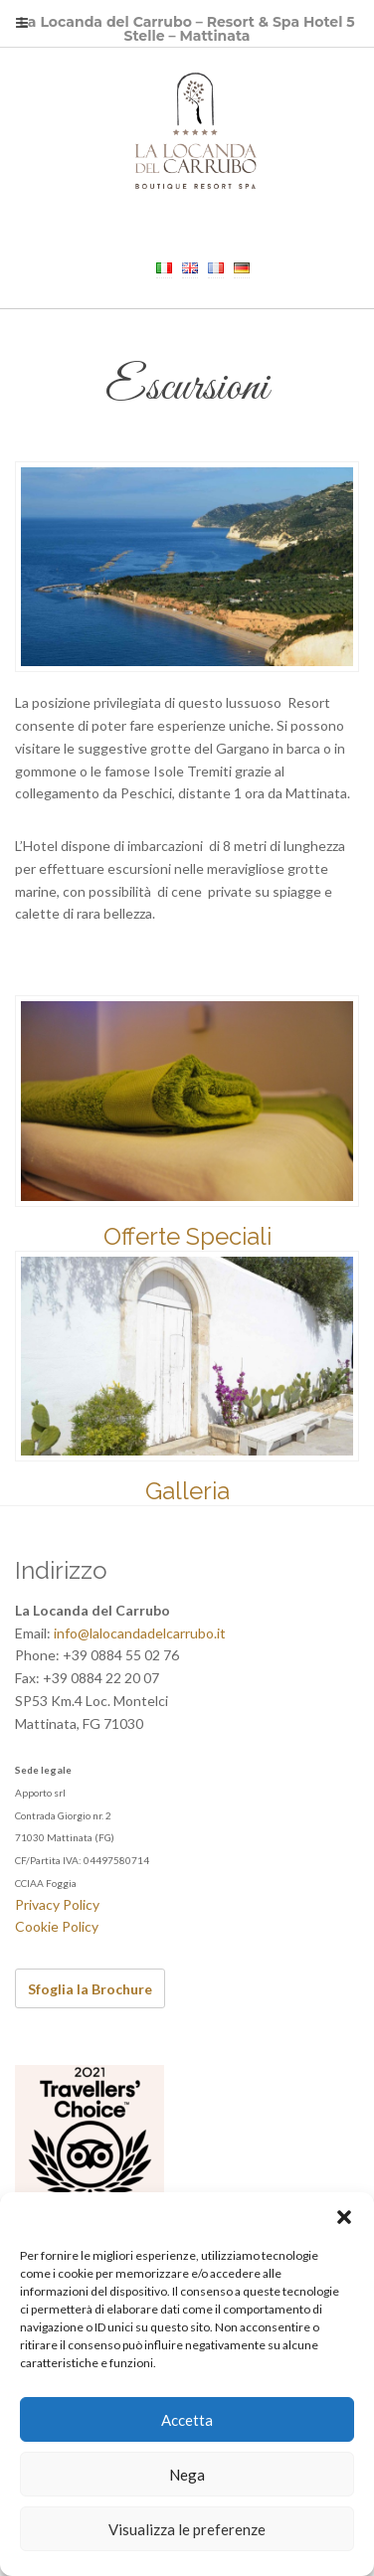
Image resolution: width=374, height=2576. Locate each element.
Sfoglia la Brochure (90, 1988)
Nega (187, 2475)
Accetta (187, 2420)
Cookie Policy (56, 1926)
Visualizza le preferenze (187, 2529)
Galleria (187, 1490)
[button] (344, 2217)
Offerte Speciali (187, 1236)
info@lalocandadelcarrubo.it (140, 1633)
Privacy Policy (57, 1904)
